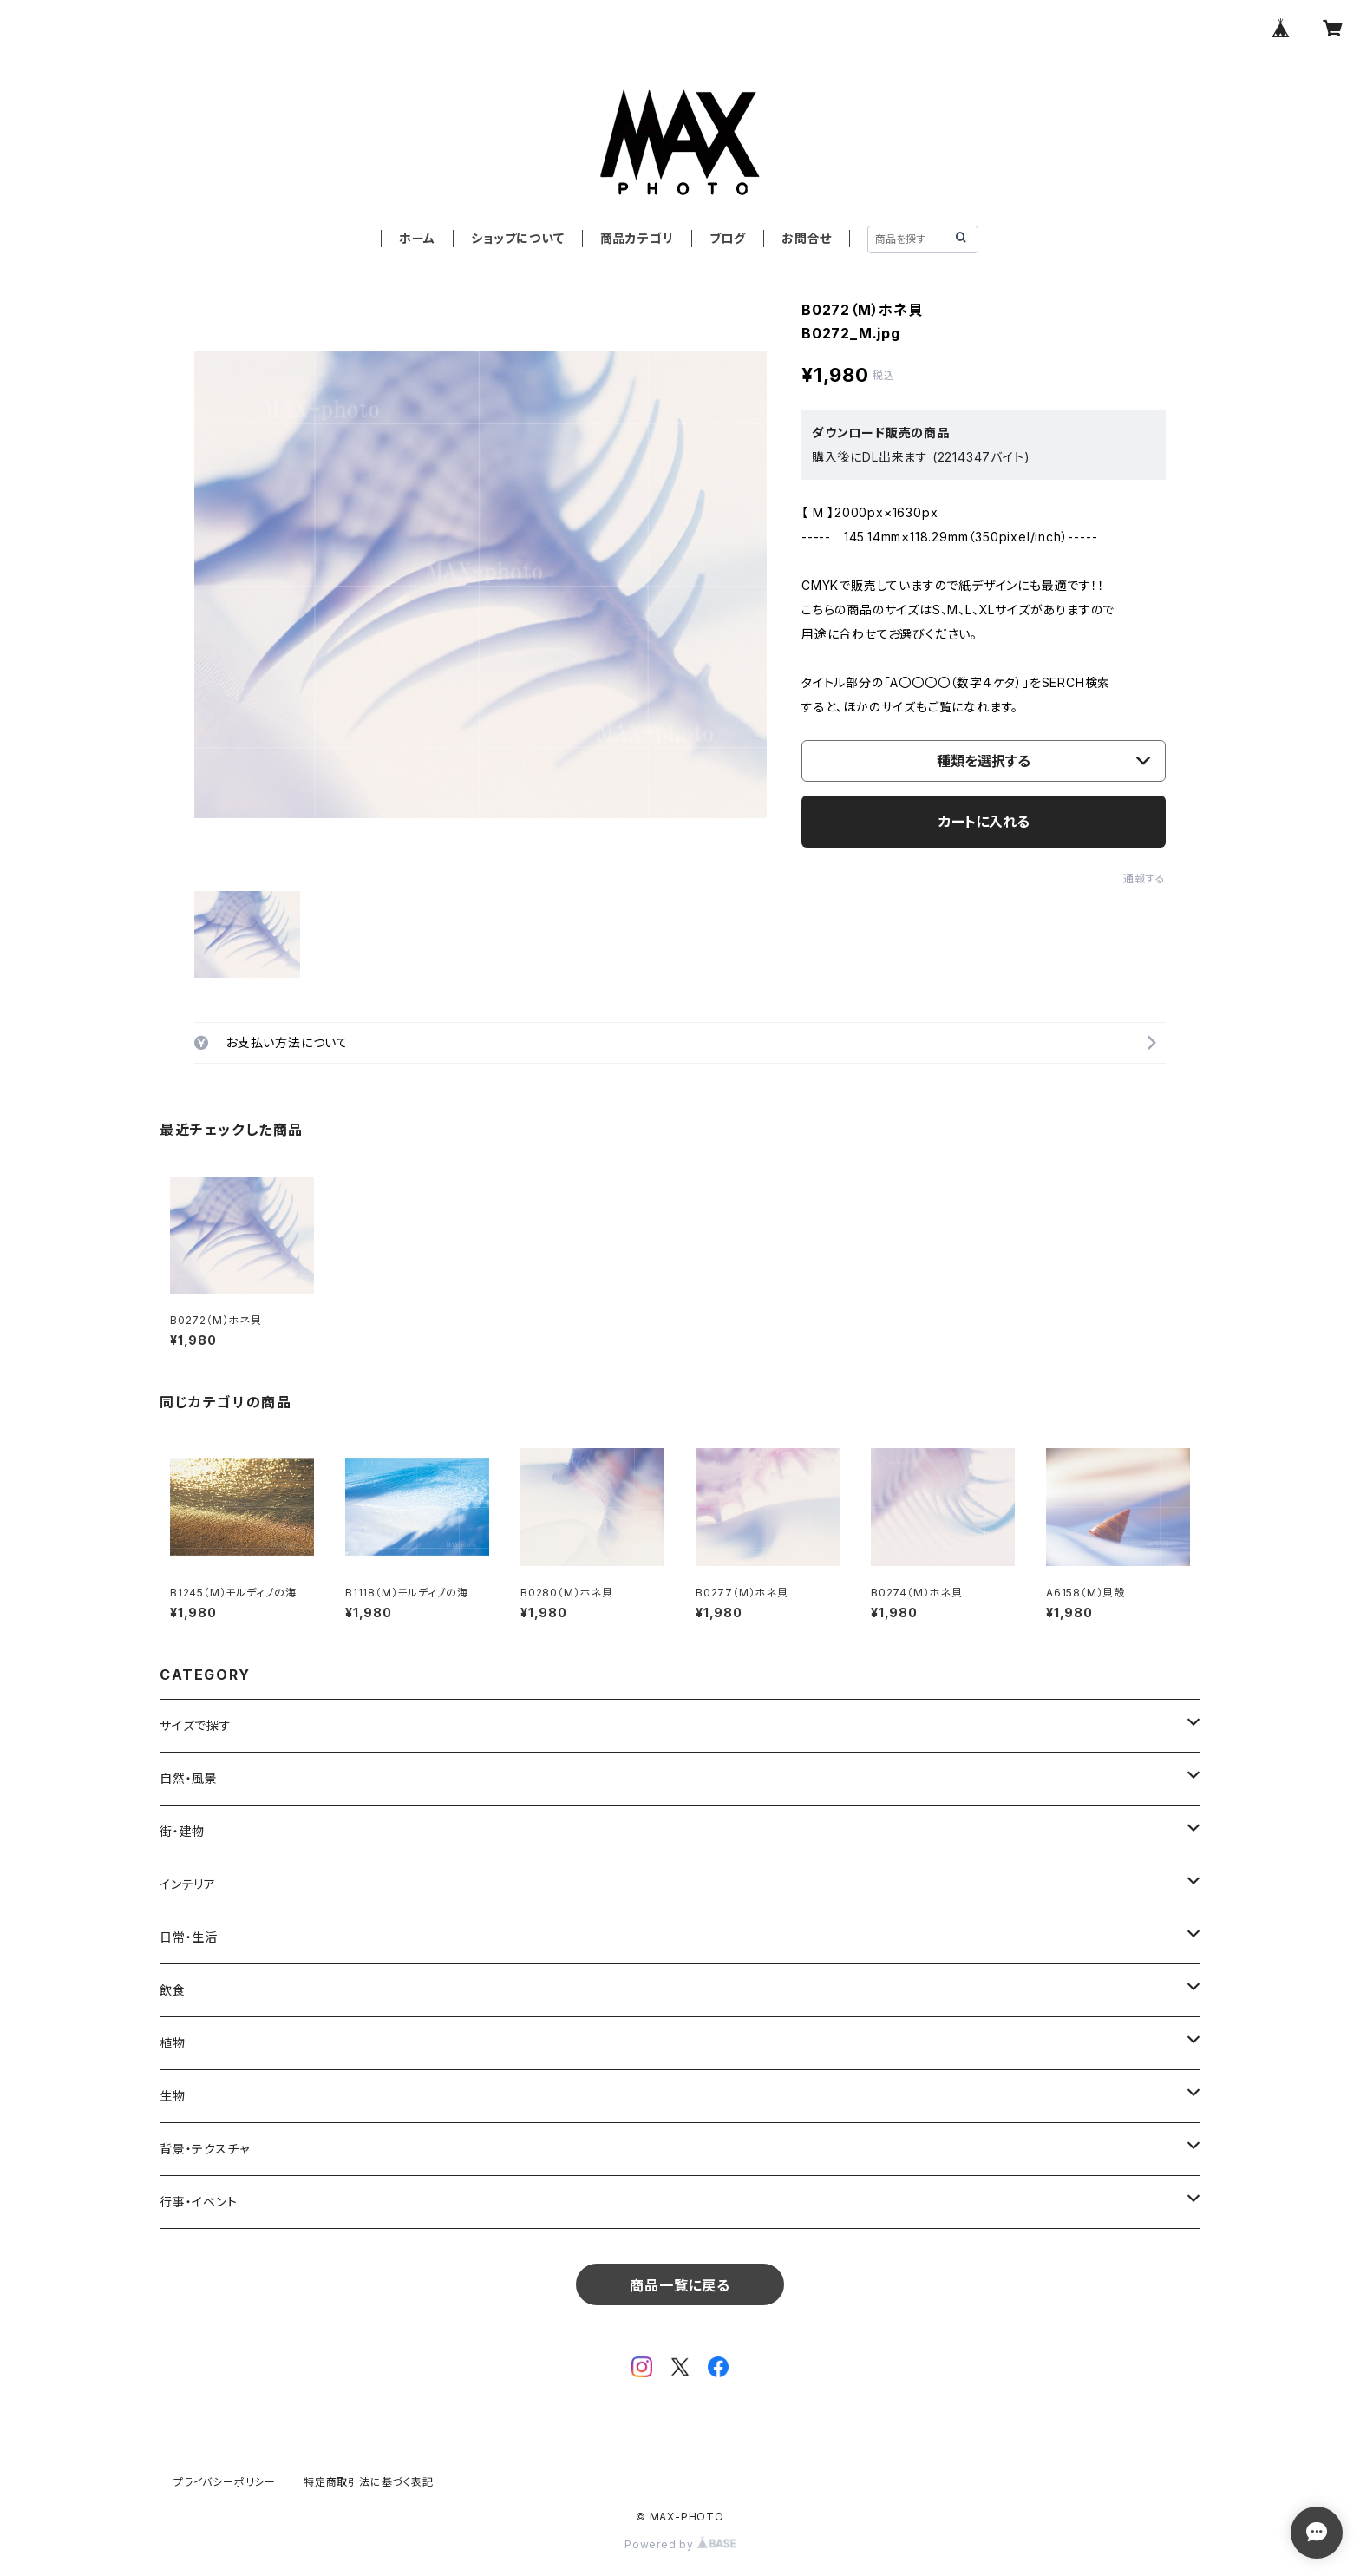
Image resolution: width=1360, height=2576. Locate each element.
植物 (173, 2042)
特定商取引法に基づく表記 (369, 2481)
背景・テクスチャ (204, 2148)
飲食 (173, 1990)
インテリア (188, 1884)
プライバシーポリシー (224, 2481)
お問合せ (806, 238)
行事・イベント (199, 2201)
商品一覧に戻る (680, 2285)
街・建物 (182, 1831)
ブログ (727, 238)
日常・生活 (189, 1937)
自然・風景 (189, 1778)
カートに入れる (984, 821)
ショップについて (517, 238)
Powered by (680, 2544)
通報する (1144, 878)
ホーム (417, 238)
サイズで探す (196, 1725)
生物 (173, 2095)
